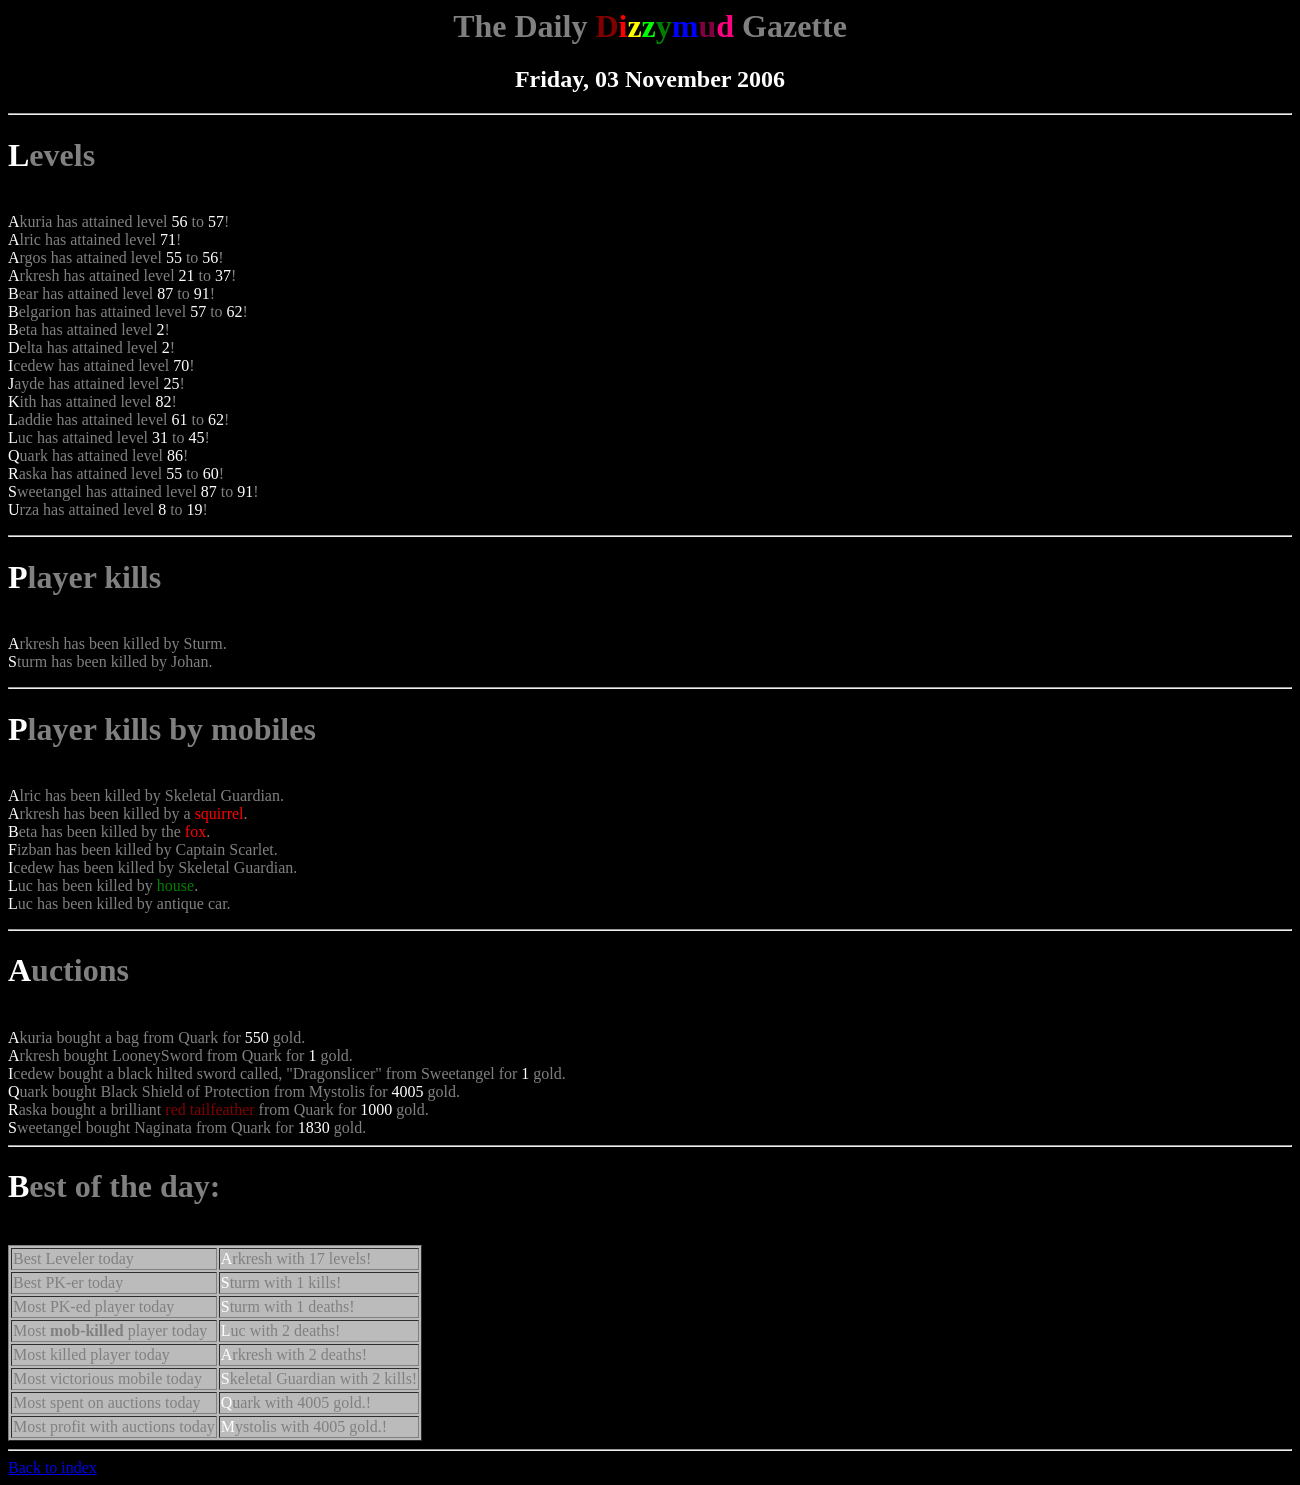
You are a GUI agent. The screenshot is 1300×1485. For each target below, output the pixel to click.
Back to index (52, 1467)
